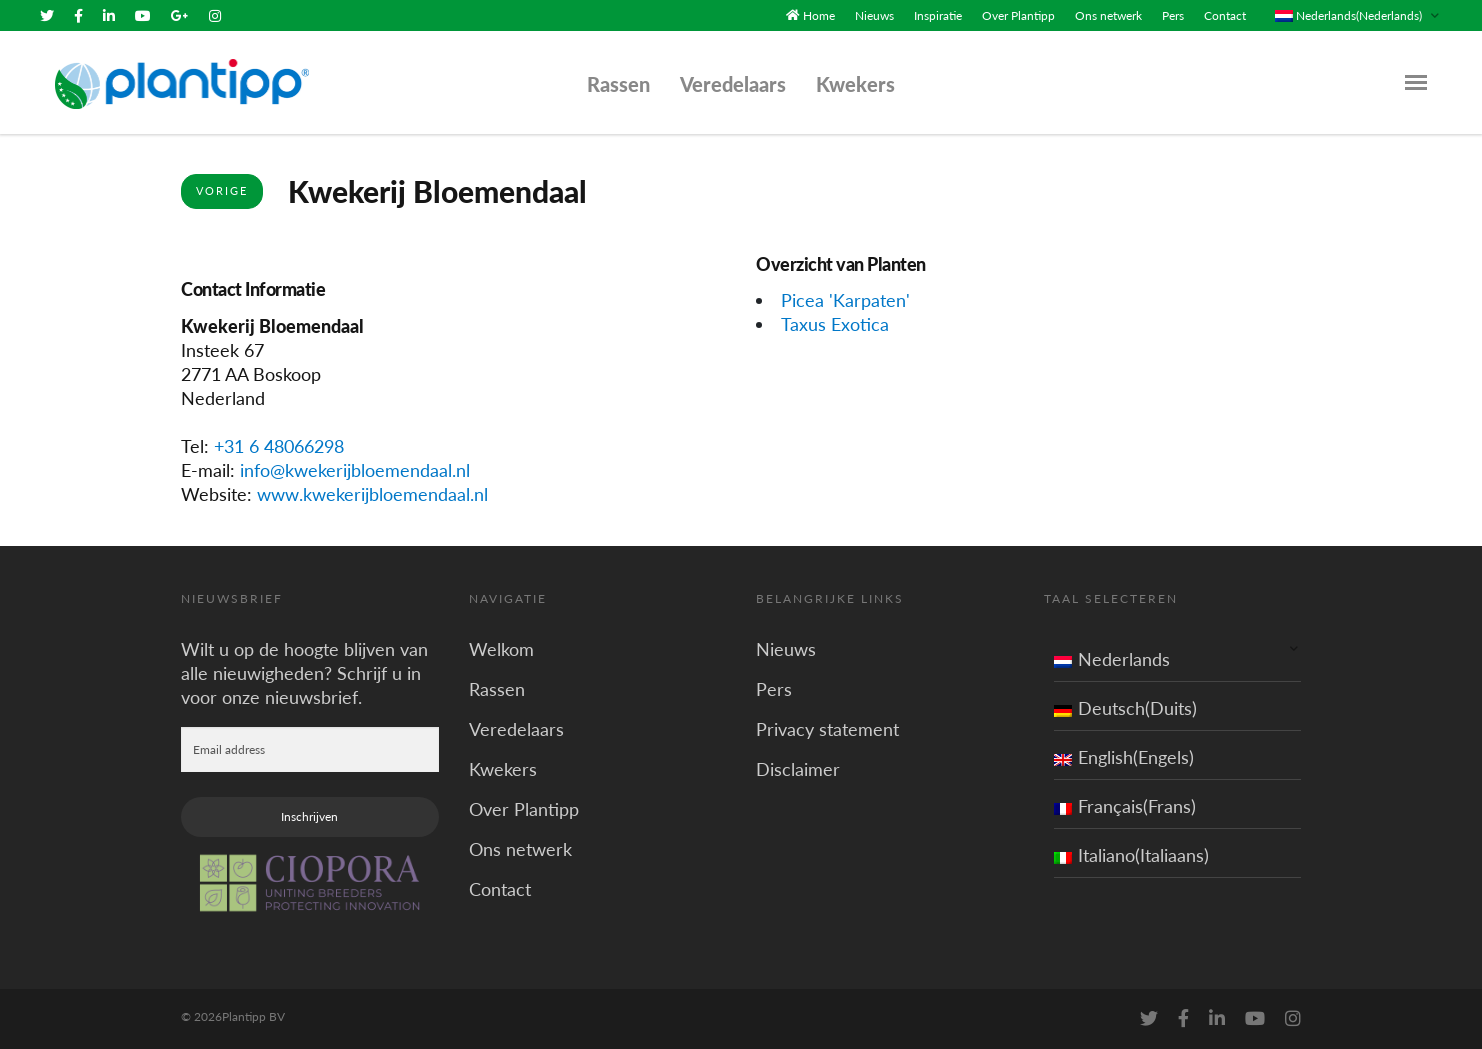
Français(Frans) (1125, 806)
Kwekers (855, 84)
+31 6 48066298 (279, 446)
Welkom (501, 649)
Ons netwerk (1108, 15)
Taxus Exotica (835, 324)
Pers (1173, 15)
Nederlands (1112, 659)
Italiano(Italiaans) (1131, 855)
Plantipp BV (253, 1016)
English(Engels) (1124, 757)
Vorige (222, 190)
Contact (1225, 15)
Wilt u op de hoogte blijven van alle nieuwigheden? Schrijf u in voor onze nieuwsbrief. (304, 673)
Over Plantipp (1018, 15)
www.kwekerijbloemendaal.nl (372, 494)
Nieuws (874, 15)
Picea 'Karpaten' (845, 300)
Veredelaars (733, 84)
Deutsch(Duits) (1125, 708)
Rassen (618, 84)
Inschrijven (309, 816)
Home (819, 15)
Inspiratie (938, 15)
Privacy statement (827, 729)
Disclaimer (798, 769)
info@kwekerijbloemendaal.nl (355, 470)
